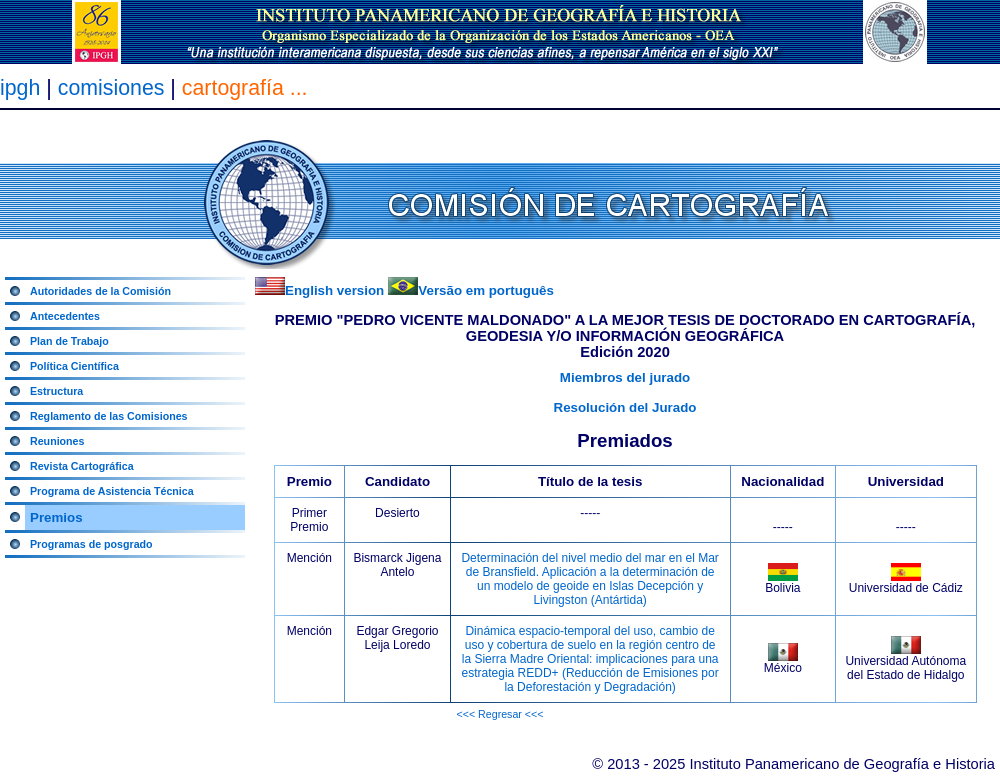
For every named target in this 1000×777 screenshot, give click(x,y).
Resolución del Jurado (625, 407)
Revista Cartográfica (82, 466)
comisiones (111, 88)
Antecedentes (65, 316)
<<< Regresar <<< (499, 714)
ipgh (20, 88)
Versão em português (486, 290)
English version (334, 290)
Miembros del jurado (625, 377)
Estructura (56, 391)
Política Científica (74, 366)
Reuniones (57, 441)
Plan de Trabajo (69, 341)
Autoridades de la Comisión (100, 291)
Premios (56, 517)
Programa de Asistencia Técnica (112, 491)
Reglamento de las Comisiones (109, 416)
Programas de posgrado (91, 544)
